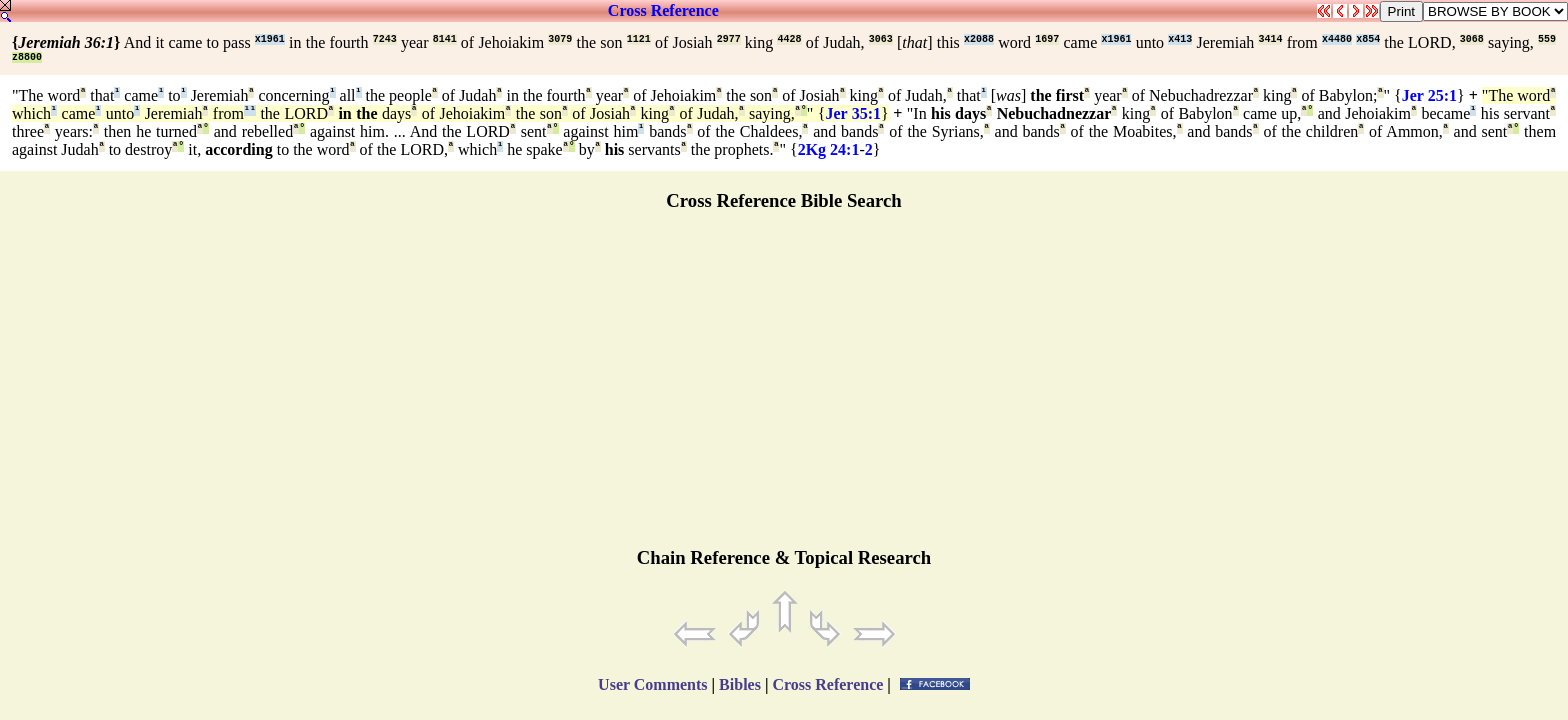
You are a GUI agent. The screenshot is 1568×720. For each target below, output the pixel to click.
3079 (560, 39)
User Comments (652, 684)
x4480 (1337, 39)
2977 (729, 39)
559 (1547, 39)
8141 (445, 39)
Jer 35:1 (853, 113)
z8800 (27, 57)
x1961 (270, 39)
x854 (1368, 39)
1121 (639, 39)
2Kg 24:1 (829, 149)
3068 (1472, 39)
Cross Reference (663, 10)
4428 (789, 39)
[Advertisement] (784, 388)
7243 (385, 39)
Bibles (740, 684)
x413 (1180, 39)
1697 (1047, 39)
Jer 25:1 (1429, 95)
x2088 (979, 39)
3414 (1270, 39)
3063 (881, 39)
